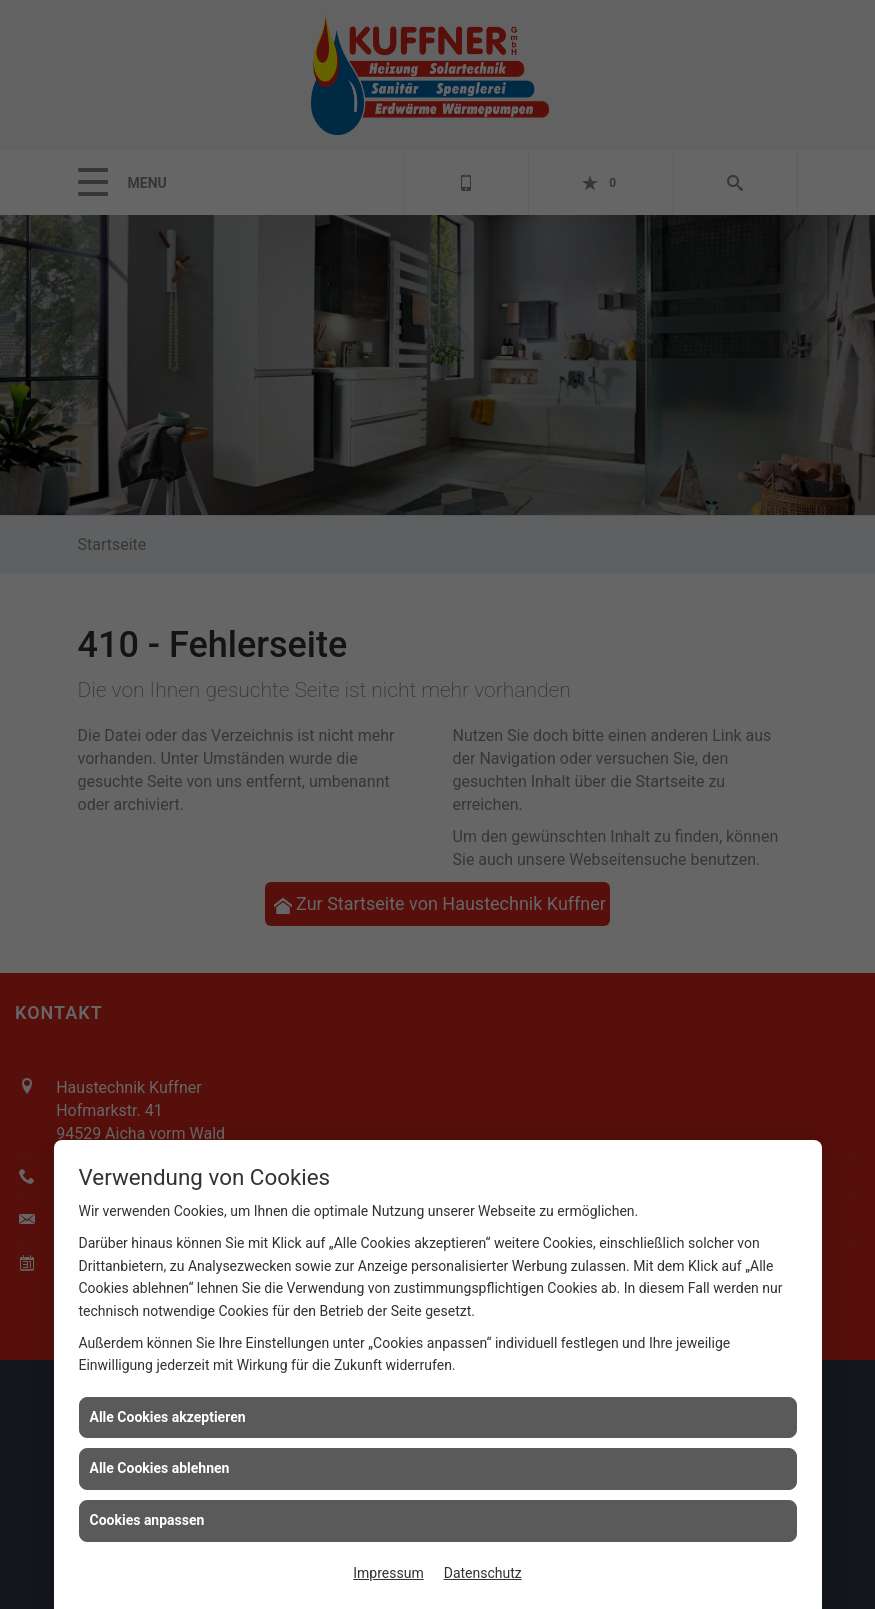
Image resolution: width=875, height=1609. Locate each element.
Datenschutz (483, 1573)
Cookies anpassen (147, 1520)
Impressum (388, 1573)
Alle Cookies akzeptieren (168, 1417)
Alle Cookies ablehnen (160, 1468)
